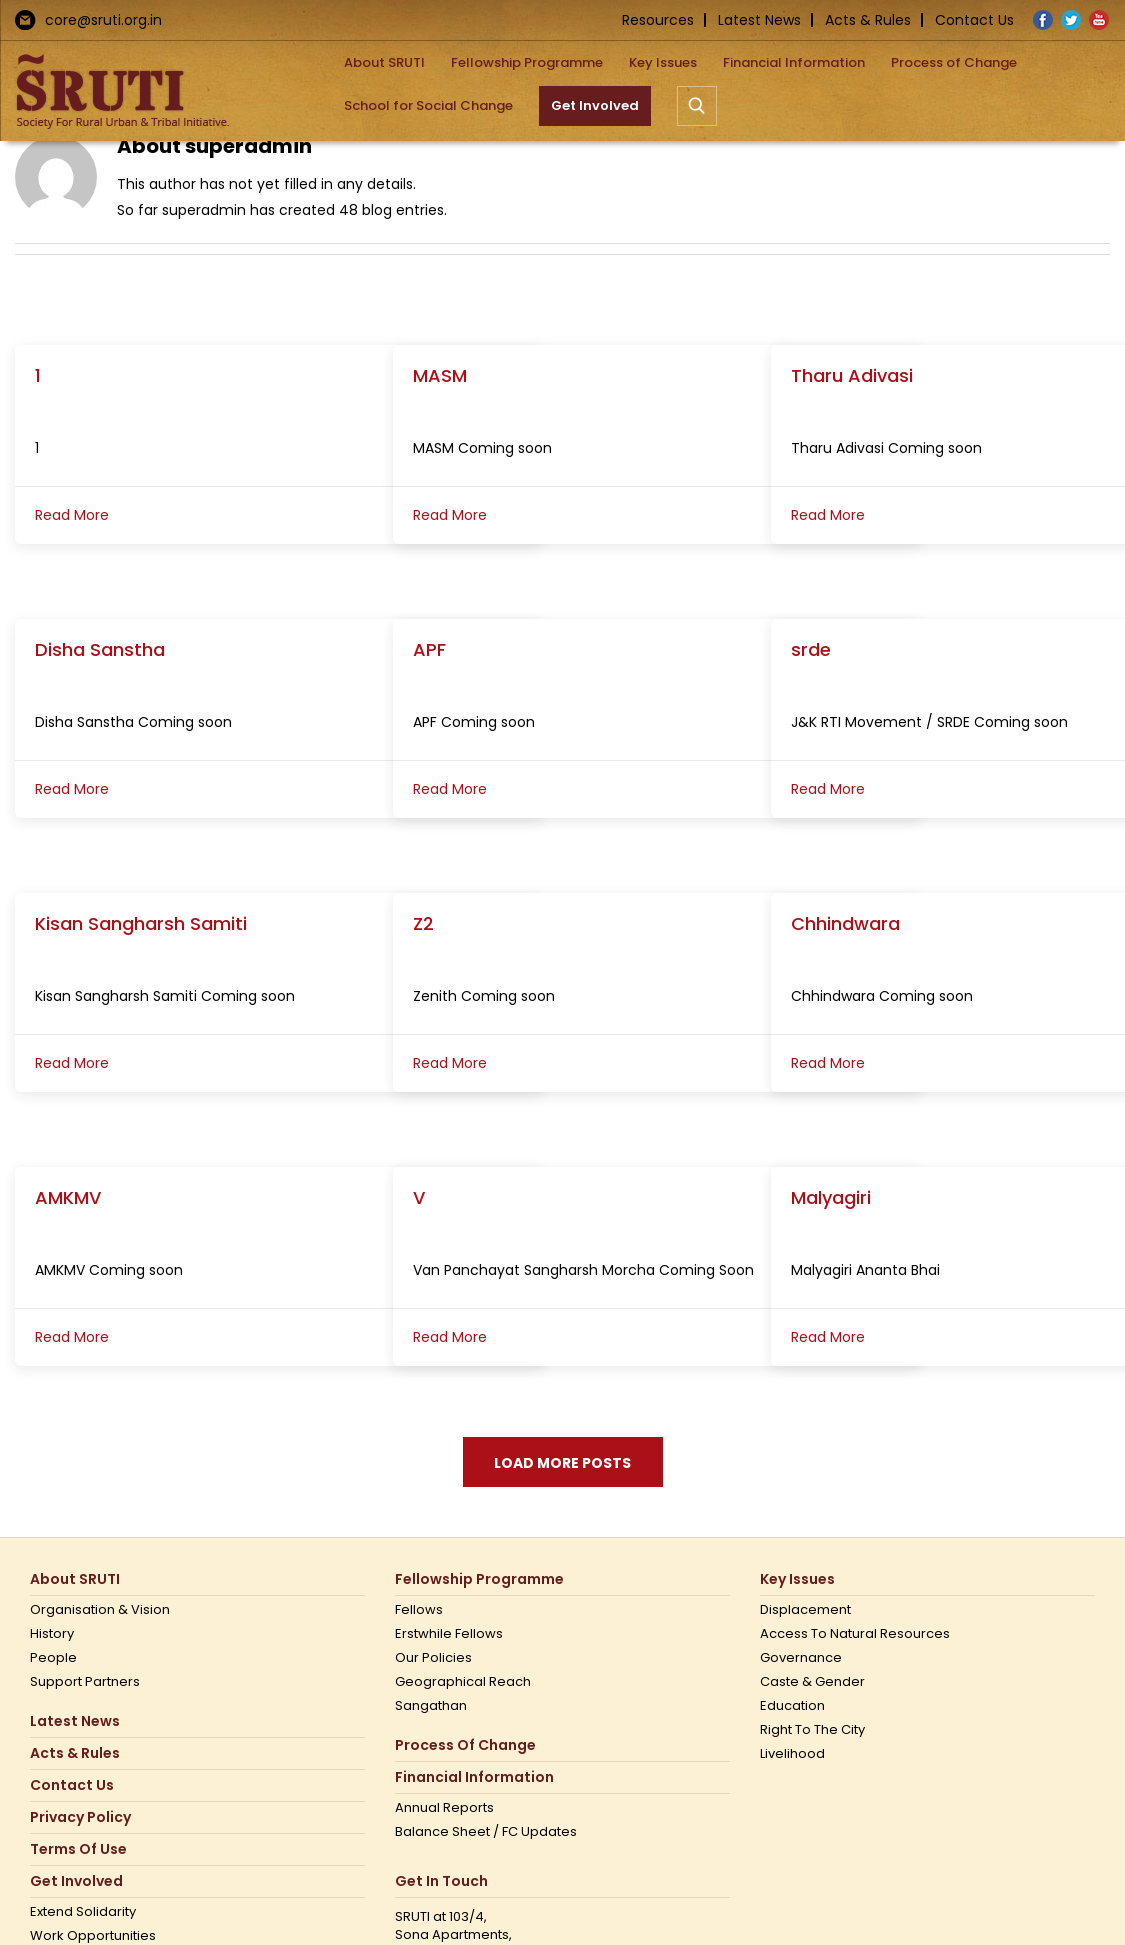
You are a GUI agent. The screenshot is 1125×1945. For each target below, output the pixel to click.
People (53, 1658)
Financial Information (474, 1777)
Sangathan (431, 1706)
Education (792, 1706)
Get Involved (76, 1881)
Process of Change (465, 1745)
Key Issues (797, 1579)
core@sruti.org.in (103, 20)
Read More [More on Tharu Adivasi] (828, 515)
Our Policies (433, 1658)
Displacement (805, 1610)
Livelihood (792, 1754)
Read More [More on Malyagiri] (828, 1337)
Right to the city (812, 1730)
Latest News (759, 20)
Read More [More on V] (450, 1337)
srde (811, 649)
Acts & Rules (868, 20)
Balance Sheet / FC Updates (486, 1832)
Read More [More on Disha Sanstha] (72, 789)
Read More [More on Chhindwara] (828, 1063)
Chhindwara (845, 923)
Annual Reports (444, 1808)
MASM (440, 375)
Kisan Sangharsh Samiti (141, 923)
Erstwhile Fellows (449, 1634)
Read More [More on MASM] (450, 515)
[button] (697, 105)
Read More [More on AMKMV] (72, 1337)
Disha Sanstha (100, 649)
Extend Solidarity (83, 1912)
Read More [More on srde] (828, 789)
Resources (658, 20)
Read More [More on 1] (72, 515)
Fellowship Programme (479, 1579)
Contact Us (974, 20)
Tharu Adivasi (852, 375)
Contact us (72, 1785)
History (52, 1634)
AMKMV (68, 1197)
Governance (801, 1658)
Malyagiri (831, 1197)
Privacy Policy (80, 1817)
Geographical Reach (463, 1682)
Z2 (423, 923)
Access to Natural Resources (855, 1634)
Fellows (419, 1610)
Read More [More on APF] (450, 789)
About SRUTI (75, 1579)
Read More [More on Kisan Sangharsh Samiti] (72, 1063)
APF (429, 649)
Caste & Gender (812, 1682)
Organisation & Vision (100, 1610)
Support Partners (85, 1682)
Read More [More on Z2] (450, 1063)
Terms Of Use (78, 1849)
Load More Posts (562, 1463)
